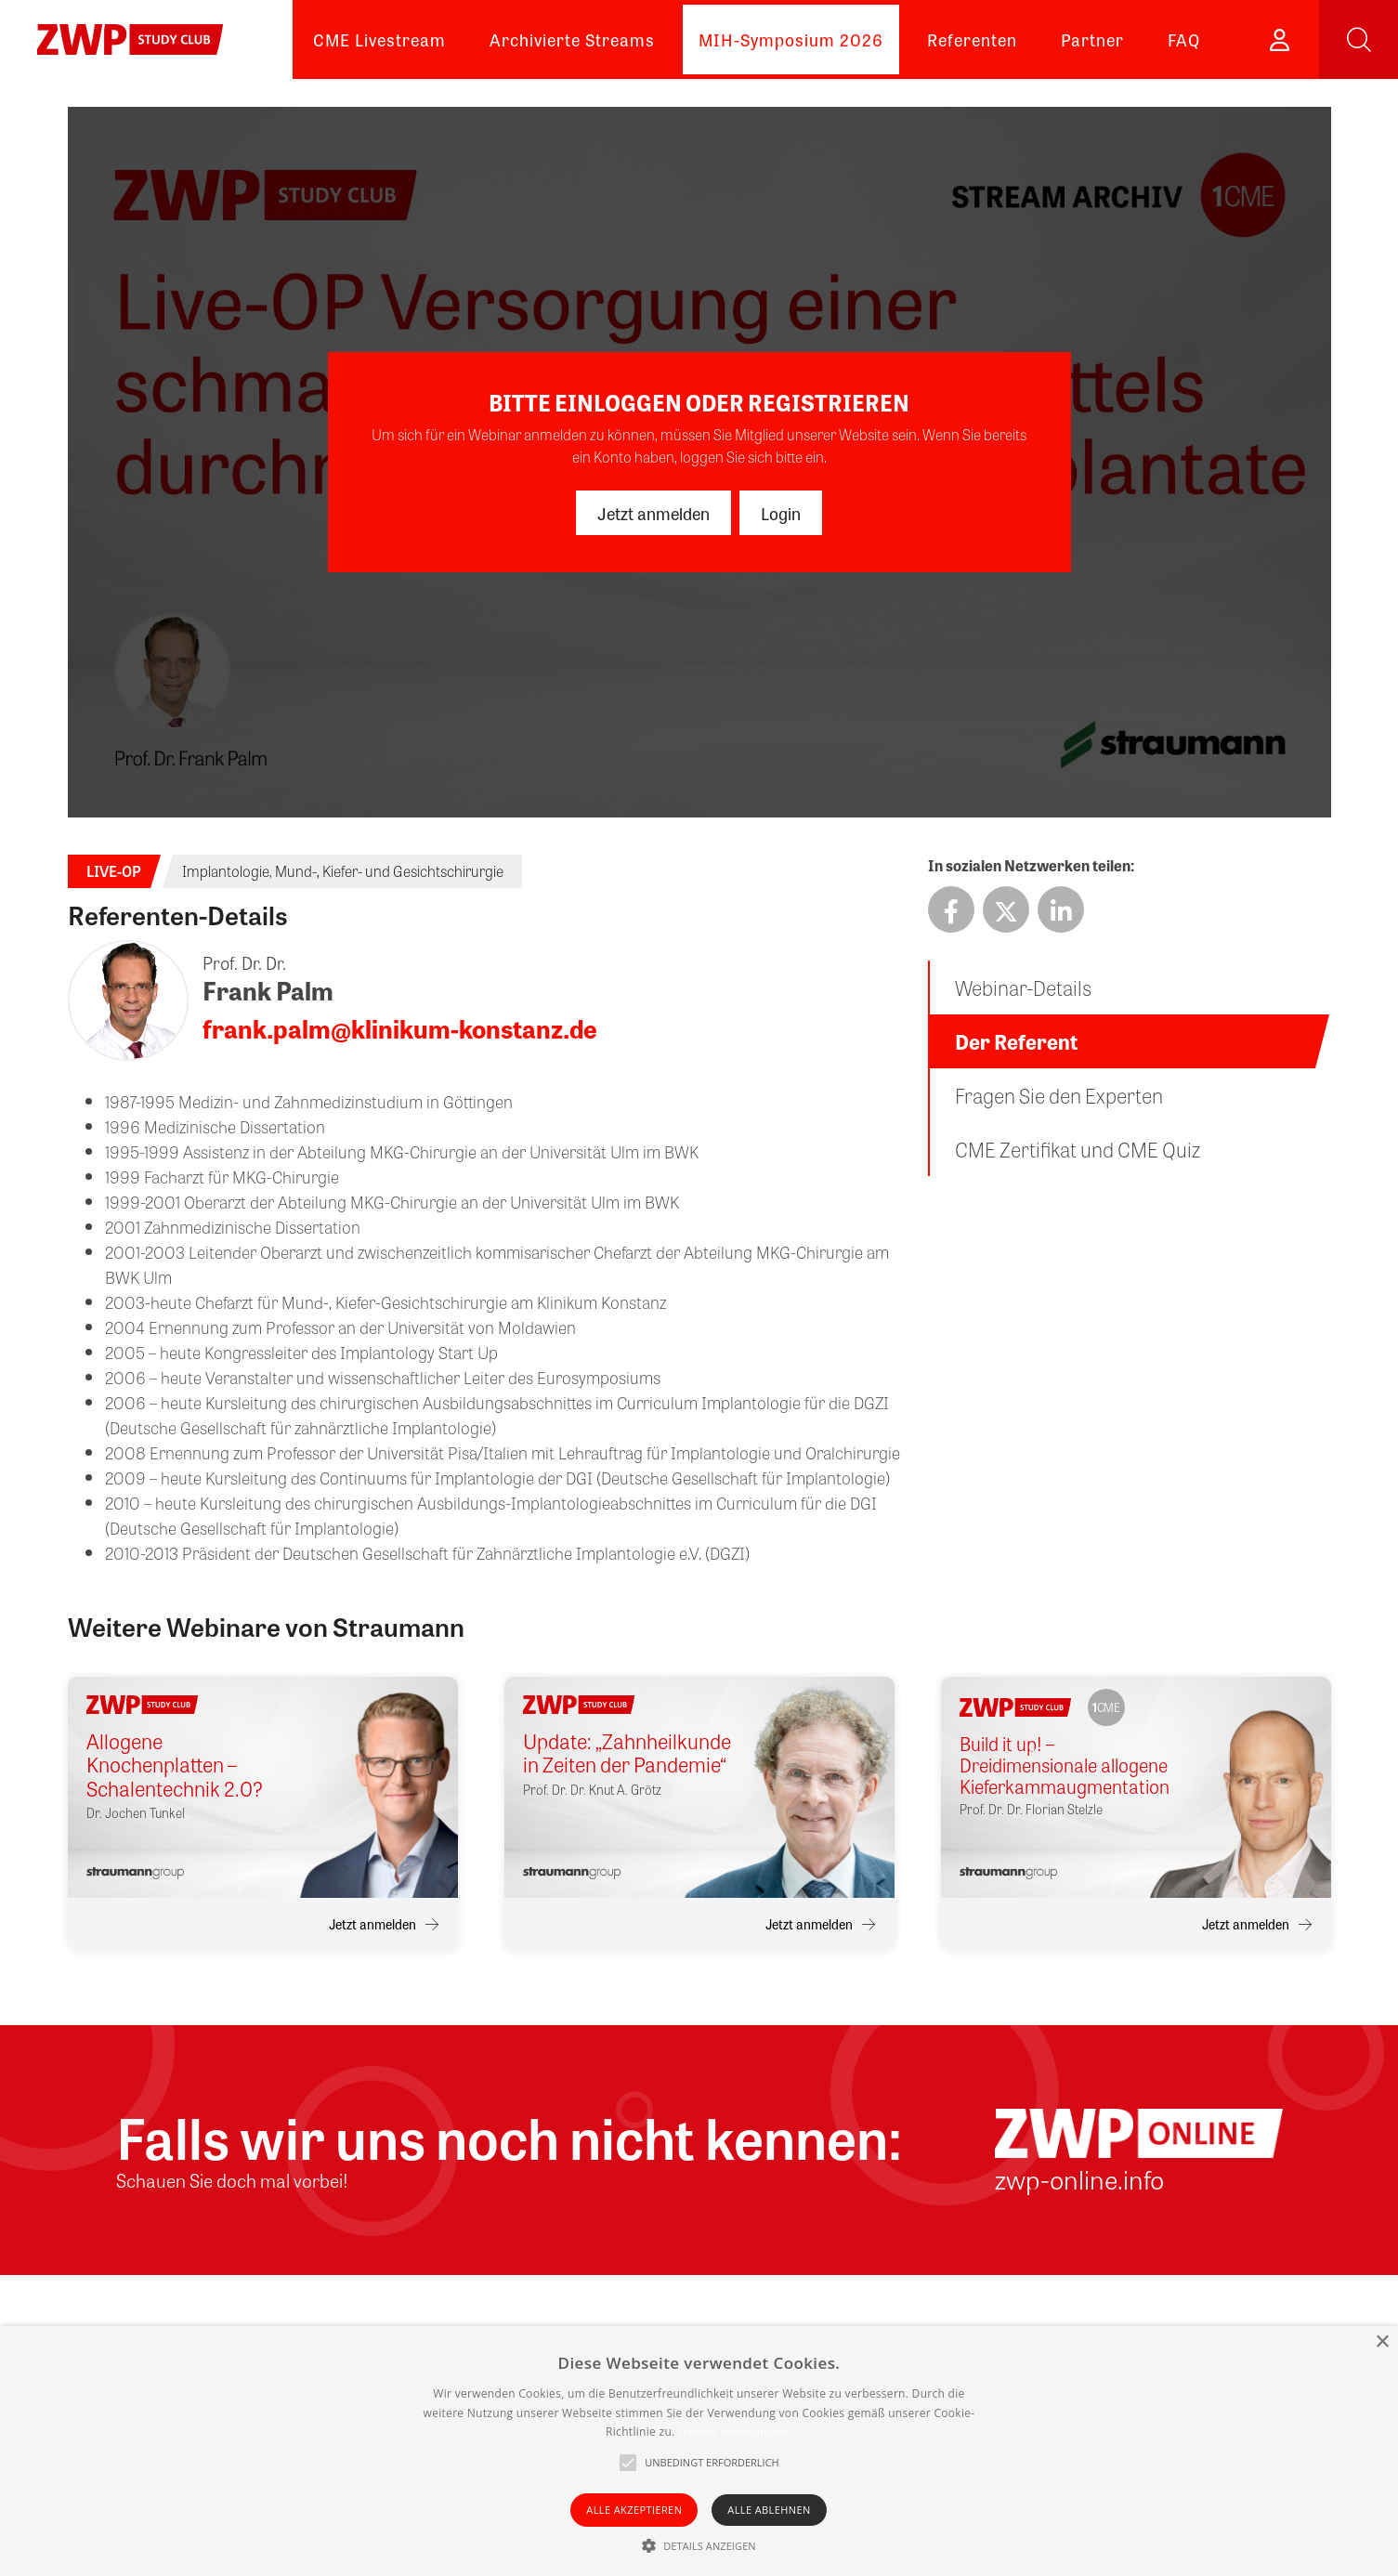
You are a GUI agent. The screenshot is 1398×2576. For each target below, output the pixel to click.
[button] (699, 2545)
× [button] (1382, 2342)
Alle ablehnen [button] (768, 2510)
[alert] (699, 2451)
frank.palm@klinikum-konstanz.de (400, 1028)
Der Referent (1016, 1041)
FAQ (1184, 39)
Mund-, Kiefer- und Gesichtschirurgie (389, 871)
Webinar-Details (1023, 987)
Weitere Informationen (735, 2432)
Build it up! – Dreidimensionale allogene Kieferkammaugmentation (1064, 1765)
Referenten (972, 39)
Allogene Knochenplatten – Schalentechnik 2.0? (174, 1765)
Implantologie (225, 871)
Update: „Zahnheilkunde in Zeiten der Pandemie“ (627, 1753)
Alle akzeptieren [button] (634, 2510)
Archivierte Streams (572, 39)
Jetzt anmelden (653, 513)
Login (781, 513)
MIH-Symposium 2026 (791, 39)
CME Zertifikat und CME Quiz (1077, 1149)
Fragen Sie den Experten (1059, 1095)
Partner (1092, 39)
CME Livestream (379, 39)
